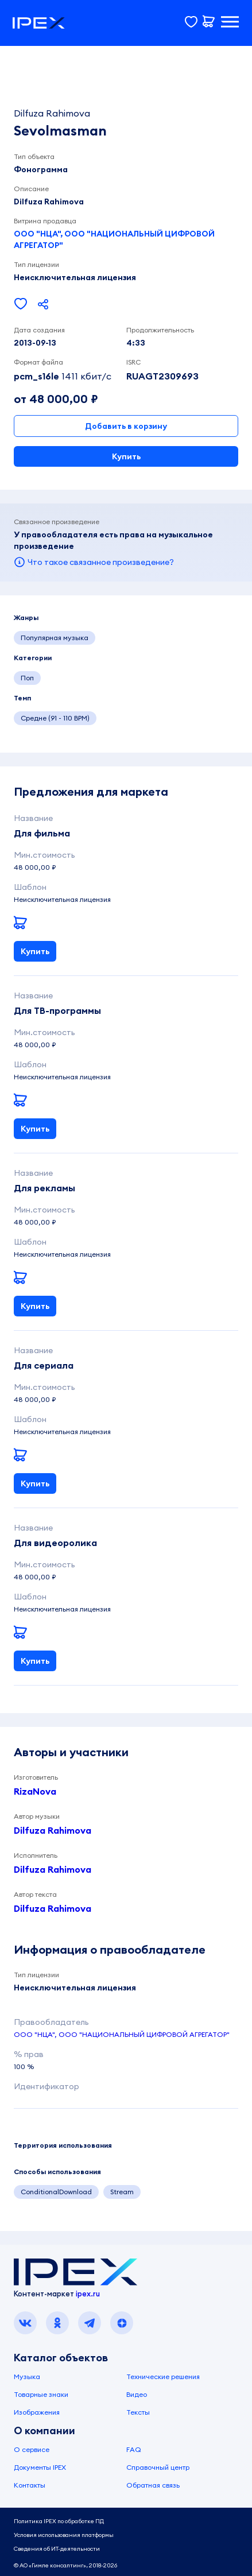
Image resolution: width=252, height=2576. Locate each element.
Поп (27, 677)
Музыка (27, 2376)
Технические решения (163, 2376)
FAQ (133, 2449)
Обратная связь (153, 2485)
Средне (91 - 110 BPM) (55, 718)
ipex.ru (88, 2293)
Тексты (138, 2412)
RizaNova (35, 1791)
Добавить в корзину (126, 426)
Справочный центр (157, 2467)
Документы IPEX (40, 2467)
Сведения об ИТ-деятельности (57, 2548)
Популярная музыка (54, 637)
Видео (136, 2394)
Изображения (37, 2412)
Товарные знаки (41, 2394)
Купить (126, 456)
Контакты (29, 2485)
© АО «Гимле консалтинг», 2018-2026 (65, 2565)
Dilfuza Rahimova (52, 1830)
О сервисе (31, 2449)
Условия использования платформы (64, 2535)
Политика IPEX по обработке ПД (59, 2521)
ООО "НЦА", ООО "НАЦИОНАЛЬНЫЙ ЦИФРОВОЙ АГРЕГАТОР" (114, 239)
